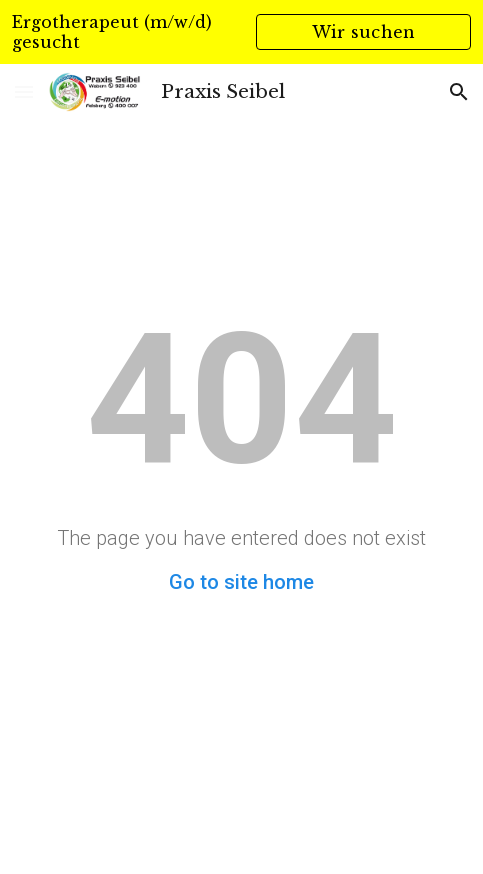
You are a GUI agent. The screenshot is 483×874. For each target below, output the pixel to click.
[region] (241, 32)
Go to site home (241, 582)
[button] (24, 91)
